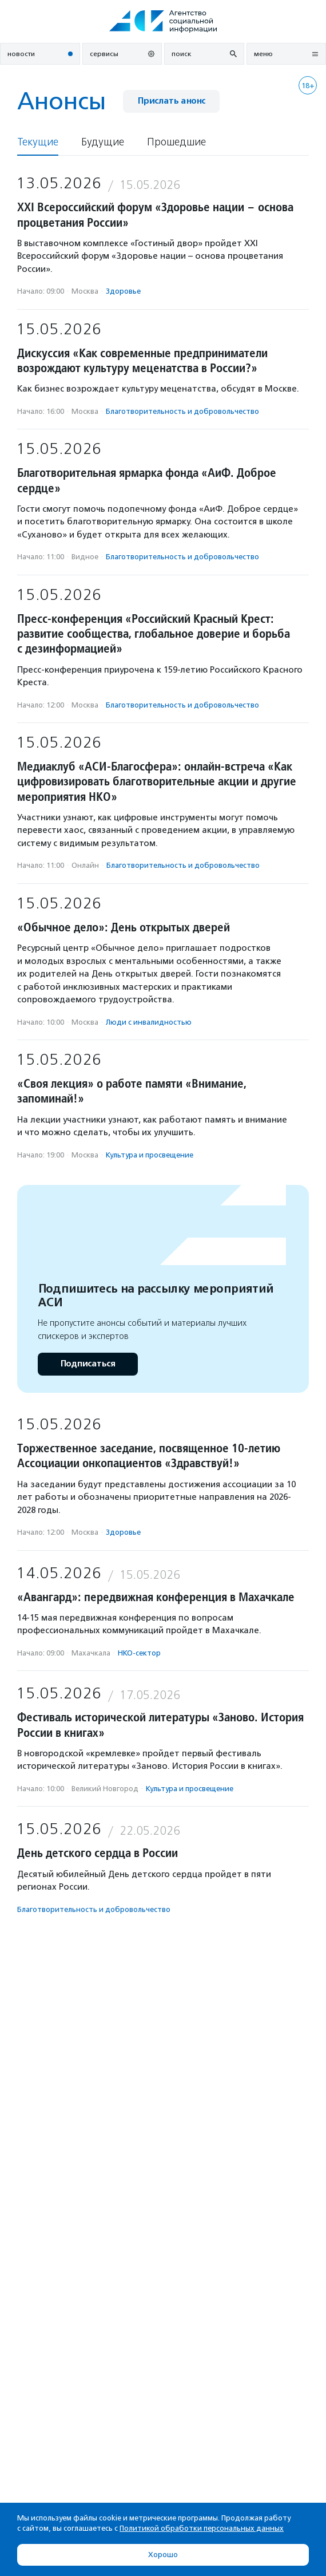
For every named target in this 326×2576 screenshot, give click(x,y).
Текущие (37, 142)
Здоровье (123, 291)
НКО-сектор (139, 1653)
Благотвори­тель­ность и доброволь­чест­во (182, 411)
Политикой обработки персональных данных (202, 2528)
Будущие (102, 142)
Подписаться (88, 1363)
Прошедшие (176, 142)
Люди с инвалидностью (149, 1022)
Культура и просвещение (149, 1155)
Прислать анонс (171, 101)
